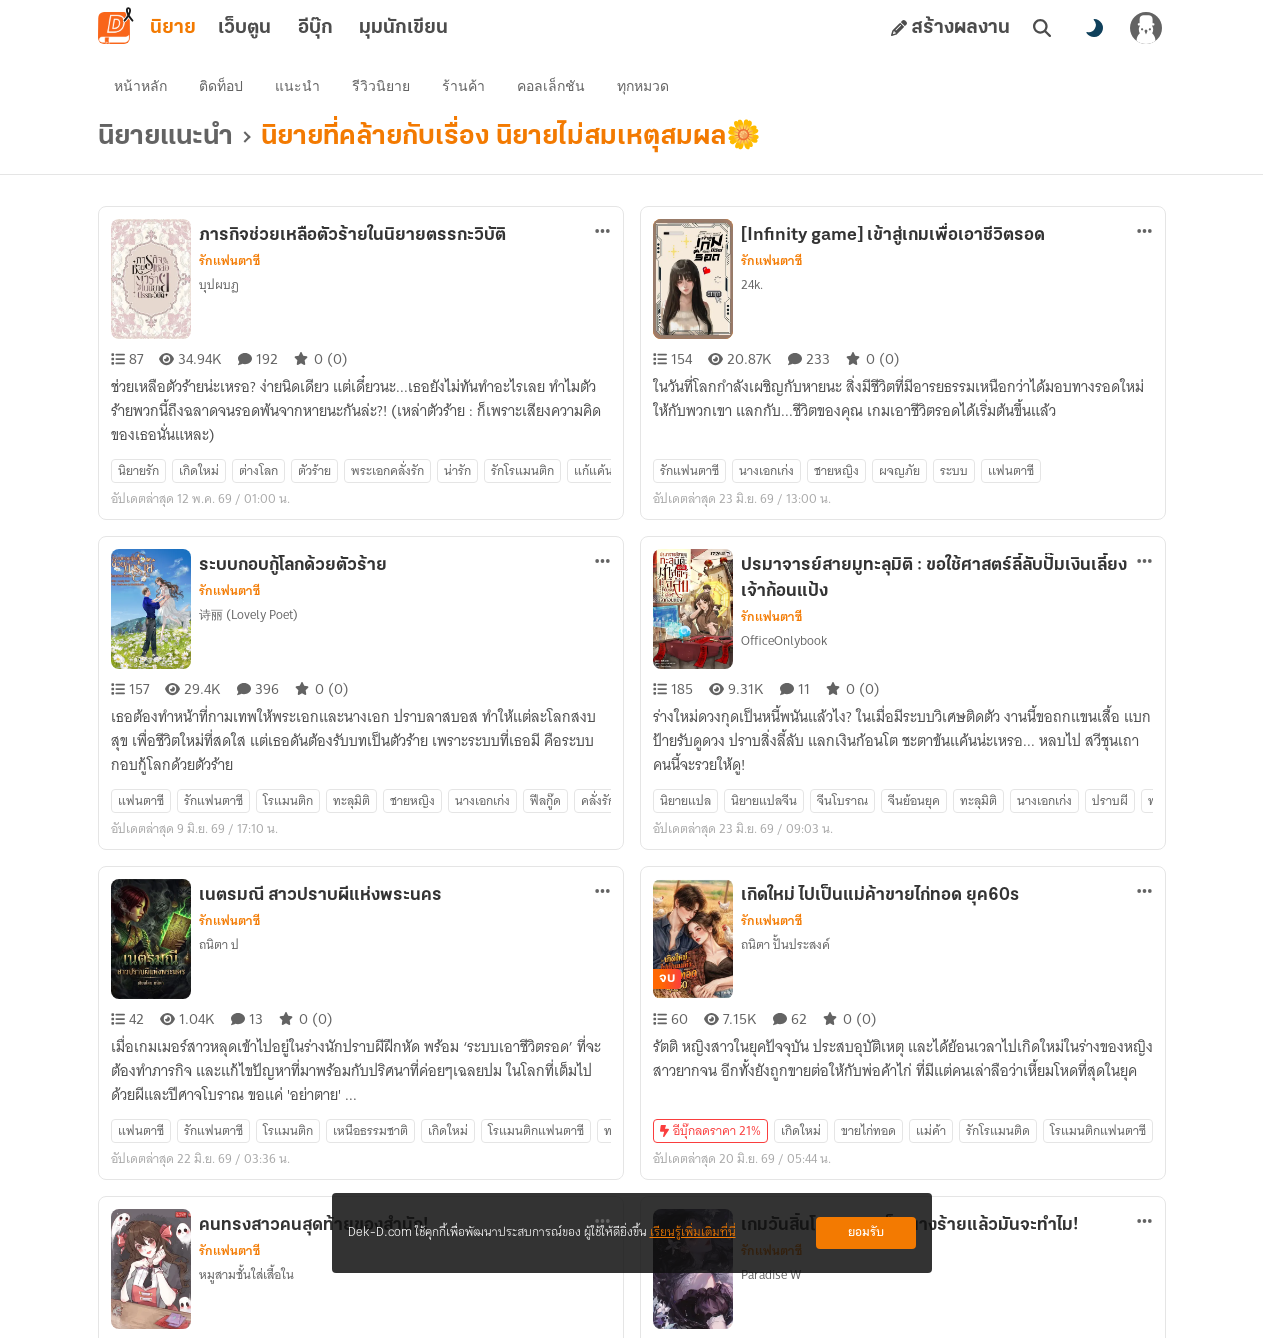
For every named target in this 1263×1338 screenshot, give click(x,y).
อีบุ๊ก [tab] (315, 28)
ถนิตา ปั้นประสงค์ (785, 944)
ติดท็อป (221, 86)
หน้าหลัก (140, 86)
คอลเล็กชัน (551, 86)
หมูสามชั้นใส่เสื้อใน (246, 1274)
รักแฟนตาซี (229, 261)
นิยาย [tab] (173, 28)
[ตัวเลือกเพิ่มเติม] (603, 231)
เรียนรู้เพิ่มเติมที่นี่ (693, 1232)
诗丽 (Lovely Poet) (248, 614)
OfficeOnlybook (784, 640)
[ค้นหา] (1042, 28)
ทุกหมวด (643, 86)
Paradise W (771, 1274)
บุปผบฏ (219, 284)
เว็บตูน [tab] (244, 28)
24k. (752, 284)
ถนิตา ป (219, 944)
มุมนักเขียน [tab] (403, 28)
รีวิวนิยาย (381, 86)
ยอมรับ (866, 1232)
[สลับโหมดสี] (1094, 28)
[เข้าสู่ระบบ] (1146, 28)
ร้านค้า (463, 86)
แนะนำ (297, 86)
